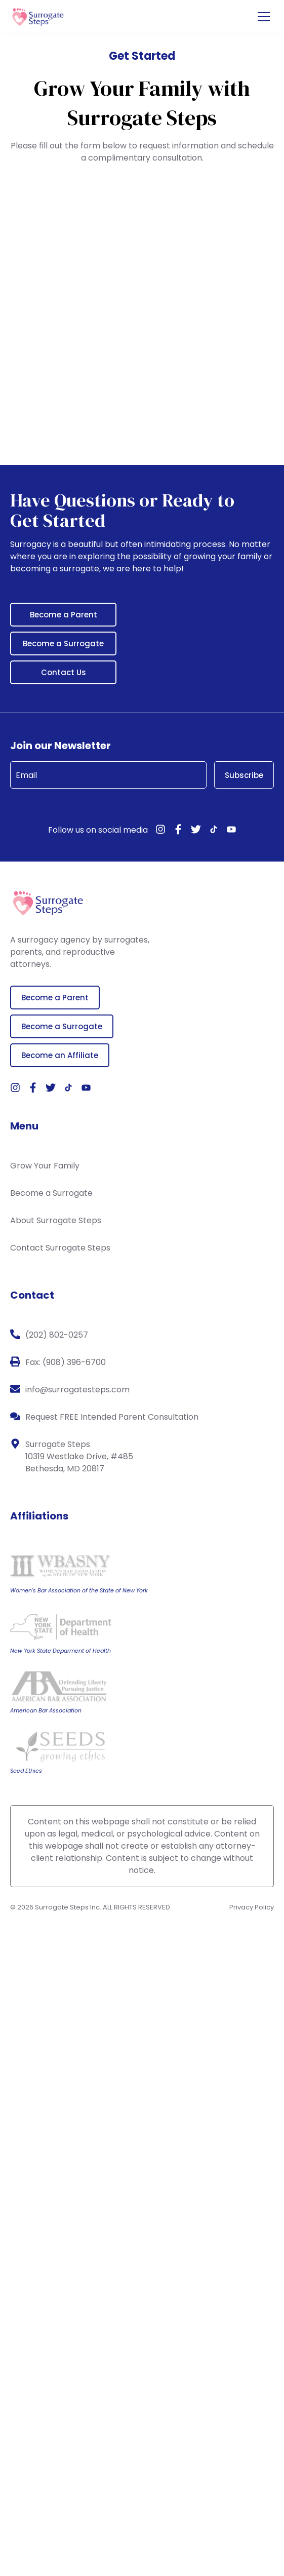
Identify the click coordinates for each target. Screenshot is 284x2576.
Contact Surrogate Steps (60, 1248)
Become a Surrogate (63, 643)
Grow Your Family (44, 1166)
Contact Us (63, 672)
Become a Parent (63, 614)
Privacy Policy (251, 1907)
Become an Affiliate (59, 1055)
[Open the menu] (264, 17)
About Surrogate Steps (55, 1220)
